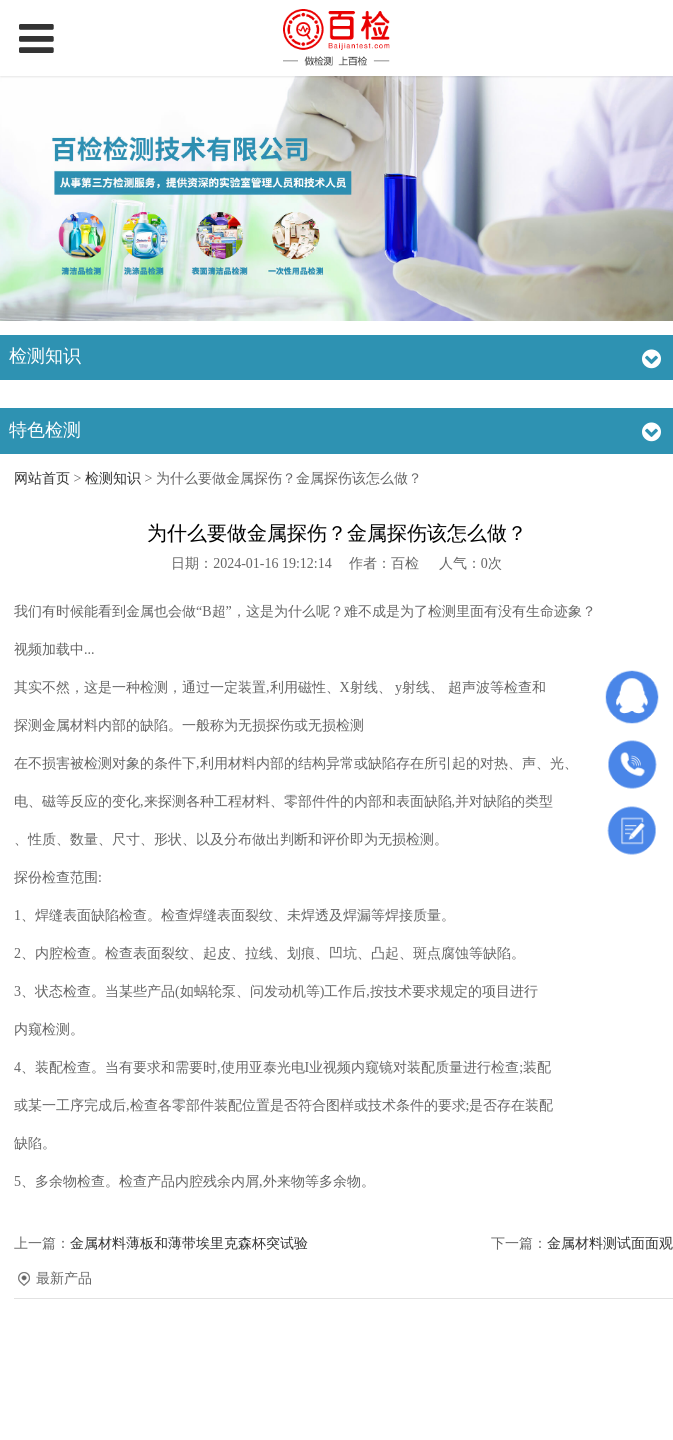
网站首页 (42, 478)
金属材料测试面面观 (610, 1243)
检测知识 (113, 478)
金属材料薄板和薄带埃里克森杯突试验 (189, 1243)
